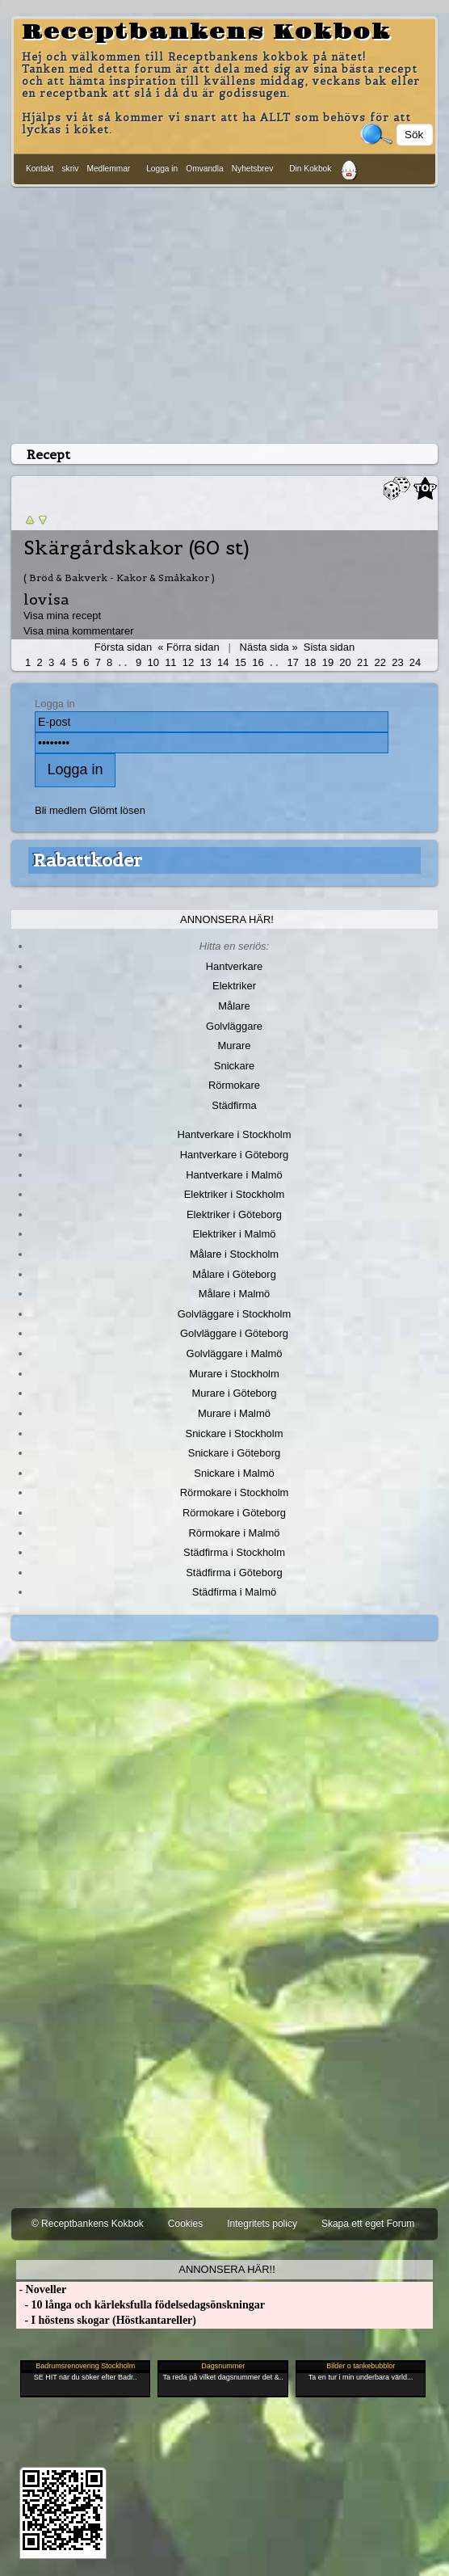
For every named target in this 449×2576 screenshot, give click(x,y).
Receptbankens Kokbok (206, 32)
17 (292, 662)
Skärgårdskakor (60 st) (136, 548)
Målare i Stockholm (234, 1254)
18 (310, 662)
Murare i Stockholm (234, 1374)
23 (397, 662)
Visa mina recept (62, 615)
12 (188, 662)
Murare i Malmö (234, 1413)
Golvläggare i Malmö (235, 1353)
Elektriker (234, 986)
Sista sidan (329, 647)
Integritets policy (262, 2223)
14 (223, 662)
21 (362, 662)
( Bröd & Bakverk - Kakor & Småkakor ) (119, 577)
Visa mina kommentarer (78, 631)
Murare (233, 1045)
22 (380, 662)
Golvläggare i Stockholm (234, 1314)
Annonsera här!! (226, 2269)
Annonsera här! (227, 919)
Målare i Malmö (235, 1294)
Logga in (162, 168)
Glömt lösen (117, 810)
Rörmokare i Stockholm (234, 1492)
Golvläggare (234, 1026)
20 (344, 662)
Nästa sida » (269, 647)
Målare (234, 1006)
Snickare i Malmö (234, 1473)
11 (170, 662)
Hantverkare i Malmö (234, 1175)
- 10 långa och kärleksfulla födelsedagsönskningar (140, 2305)
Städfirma (234, 1105)
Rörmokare (234, 1085)
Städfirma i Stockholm (234, 1552)
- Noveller (41, 2289)
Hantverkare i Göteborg (234, 1155)
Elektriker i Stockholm (234, 1194)
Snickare (234, 1066)
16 (257, 662)
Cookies (185, 2223)
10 (153, 662)
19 (328, 662)
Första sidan (123, 647)
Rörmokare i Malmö (233, 1533)
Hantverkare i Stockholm (234, 1134)
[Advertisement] (224, 312)
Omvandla (204, 168)
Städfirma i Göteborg (234, 1572)
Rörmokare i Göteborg (234, 1513)
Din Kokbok (310, 168)
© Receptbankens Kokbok (87, 2223)
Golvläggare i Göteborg (234, 1333)
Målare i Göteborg (234, 1274)
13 (205, 662)
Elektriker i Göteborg (234, 1214)
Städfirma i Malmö (234, 1592)
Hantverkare (234, 966)
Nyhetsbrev (253, 168)
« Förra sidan (188, 647)
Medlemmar (108, 168)
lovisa (46, 599)
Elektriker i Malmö (234, 1234)
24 (415, 662)
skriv (69, 168)
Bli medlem (60, 810)
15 (240, 662)
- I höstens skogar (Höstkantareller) (106, 2320)
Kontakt (40, 168)
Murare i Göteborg (233, 1393)
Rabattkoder (87, 860)
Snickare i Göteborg (234, 1453)
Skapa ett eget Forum (367, 2223)
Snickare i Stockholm (234, 1433)
